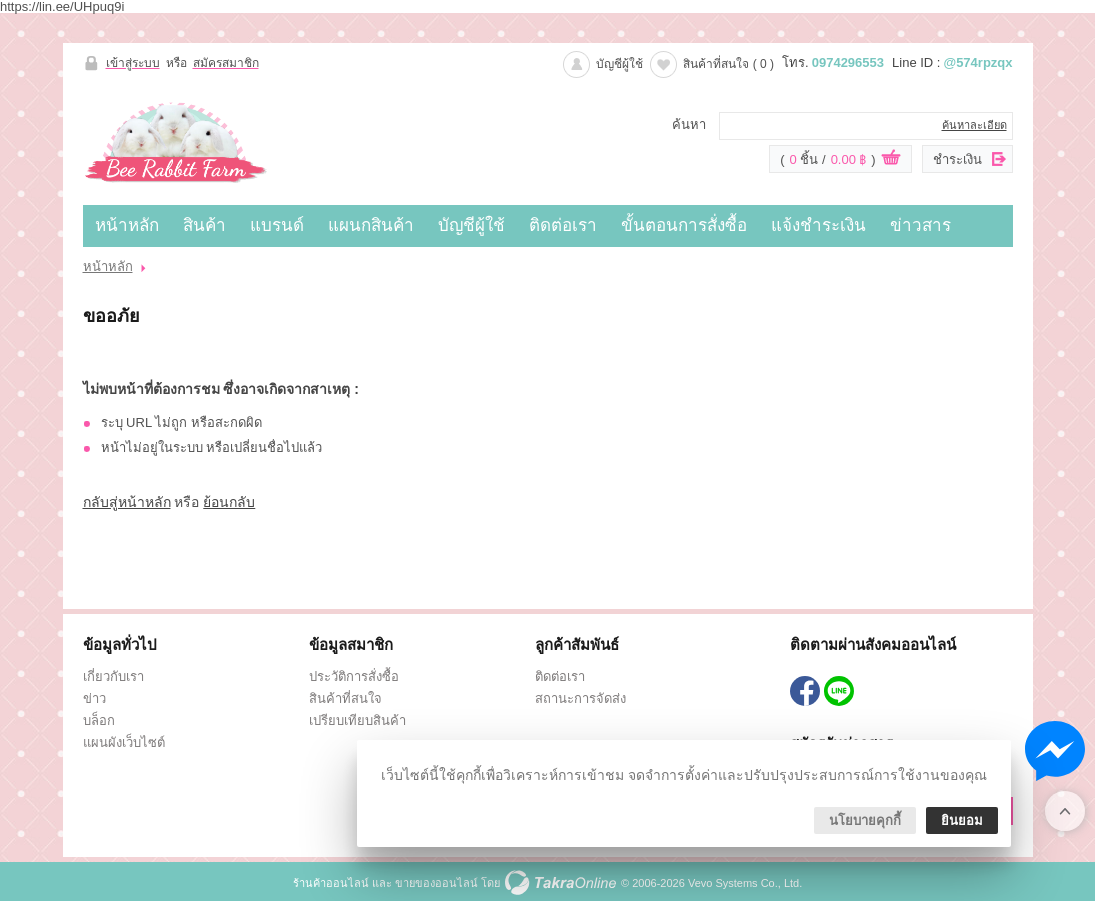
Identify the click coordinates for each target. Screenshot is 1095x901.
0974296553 (848, 62)
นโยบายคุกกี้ (865, 820)
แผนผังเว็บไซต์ (124, 742)
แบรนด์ (277, 225)
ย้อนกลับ (229, 502)
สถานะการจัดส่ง (580, 698)
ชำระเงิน (957, 159)
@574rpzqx (977, 62)
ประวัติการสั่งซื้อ (354, 676)
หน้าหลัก (127, 225)
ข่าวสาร (920, 225)
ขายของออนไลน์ (436, 883)
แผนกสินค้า (371, 225)
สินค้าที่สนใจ (728, 64)
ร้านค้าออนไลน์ (331, 883)
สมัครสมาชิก (226, 63)
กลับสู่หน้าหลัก (127, 502)
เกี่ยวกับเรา (113, 676)
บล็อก (99, 720)
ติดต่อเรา (563, 225)
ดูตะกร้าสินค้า (891, 160)
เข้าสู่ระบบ (133, 63)
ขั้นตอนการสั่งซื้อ (684, 225)
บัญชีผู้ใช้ (619, 64)
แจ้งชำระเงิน (818, 225)
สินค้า (204, 225)
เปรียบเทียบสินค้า (357, 720)
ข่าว (94, 698)
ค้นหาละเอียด (974, 125)
